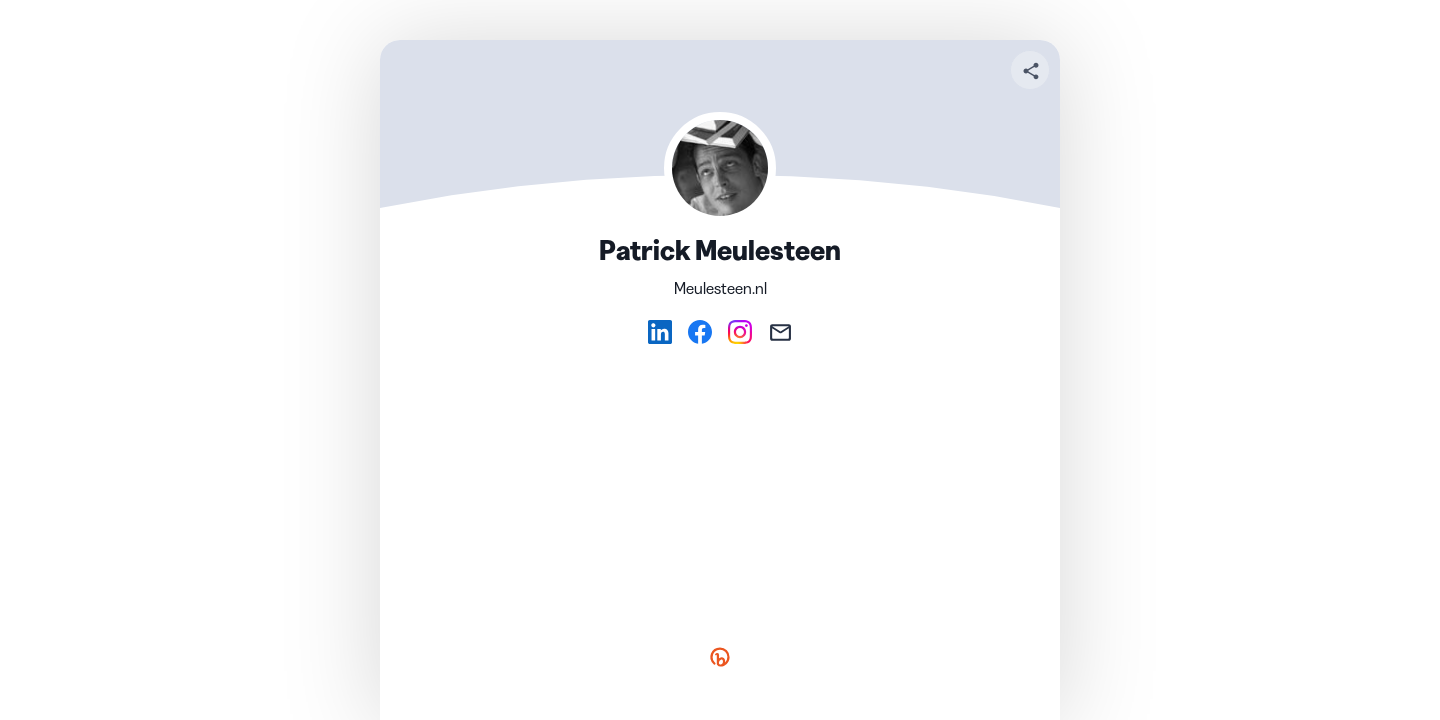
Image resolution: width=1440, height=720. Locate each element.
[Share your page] (1030, 70)
